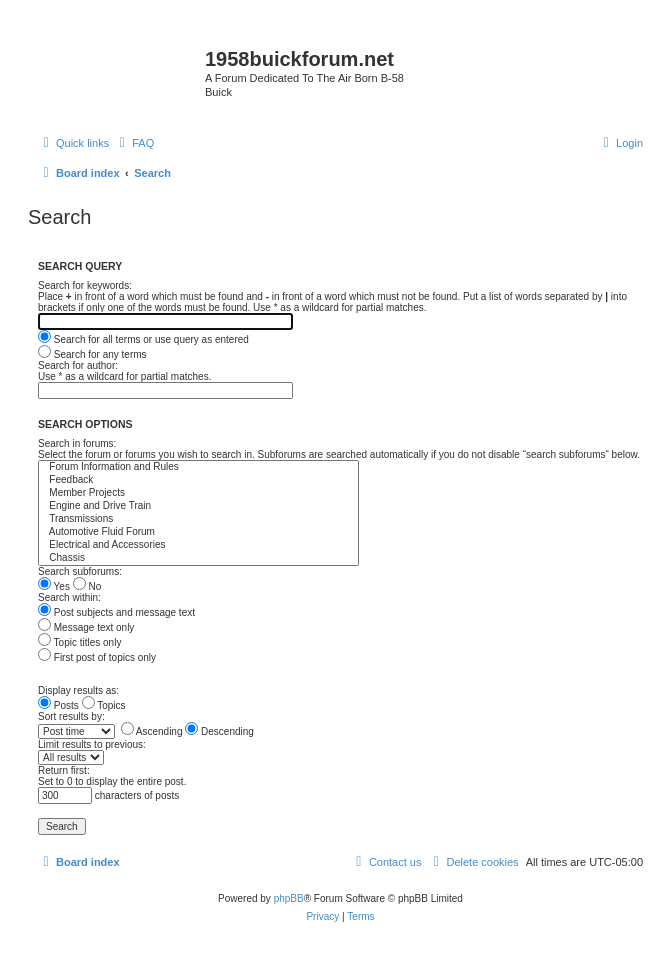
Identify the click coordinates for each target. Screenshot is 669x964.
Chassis (198, 558)
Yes (54, 586)
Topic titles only (79, 642)
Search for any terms (92, 354)
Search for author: (78, 365)
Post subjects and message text (116, 612)
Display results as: (78, 690)
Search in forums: (77, 443)
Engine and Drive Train (198, 506)
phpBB (289, 898)
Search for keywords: (85, 285)
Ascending (152, 731)
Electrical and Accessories (198, 545)
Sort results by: (71, 716)
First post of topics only (97, 657)
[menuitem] (134, 143)
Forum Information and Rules (198, 467)
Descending (219, 731)
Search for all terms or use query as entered (143, 339)
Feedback (198, 480)
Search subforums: (80, 571)
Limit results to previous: (92, 744)
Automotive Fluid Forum (198, 532)
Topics (104, 705)
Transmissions (198, 519)
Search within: (69, 597)
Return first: (64, 770)
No (87, 586)
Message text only (86, 627)
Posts (58, 705)
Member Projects (198, 493)
